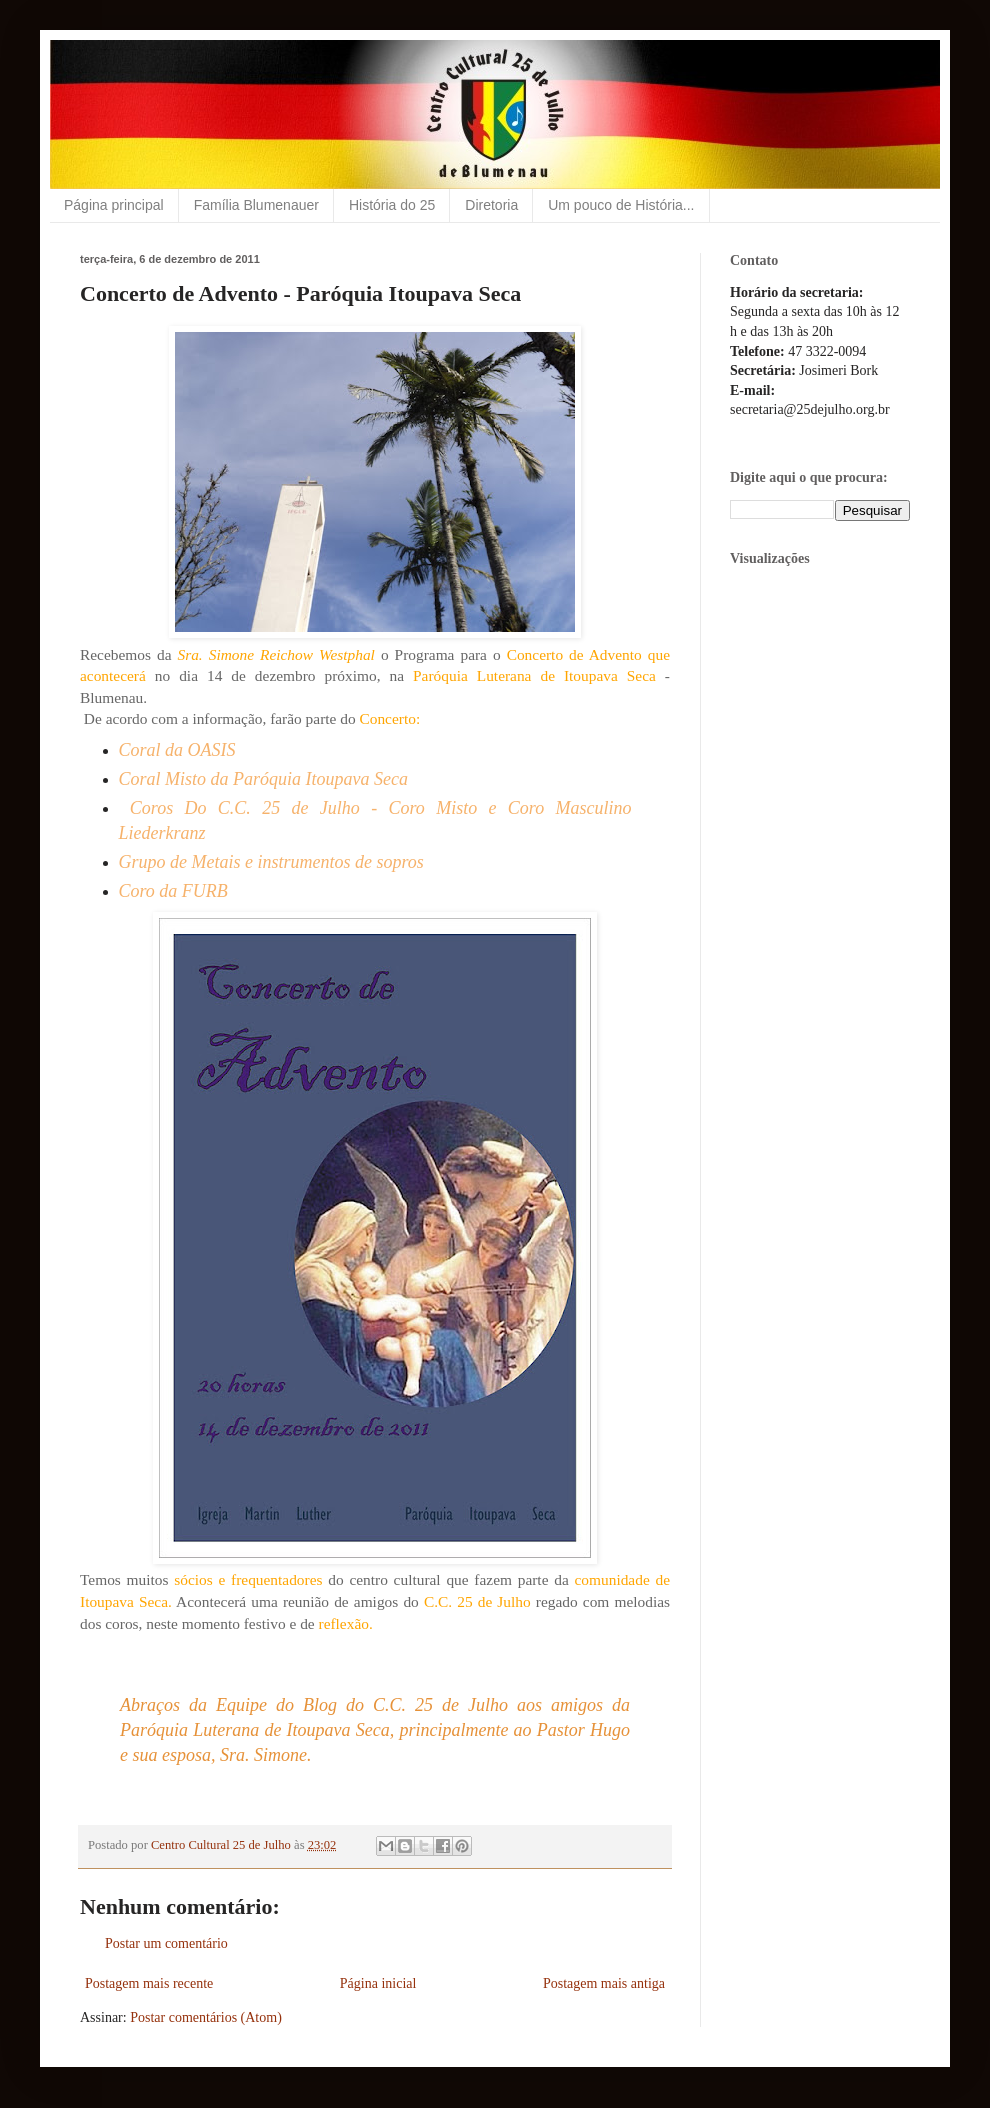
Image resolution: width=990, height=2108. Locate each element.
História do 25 (392, 205)
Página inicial (378, 1983)
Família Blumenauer (256, 205)
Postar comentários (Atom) (206, 2017)
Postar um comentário (166, 1943)
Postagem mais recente (149, 1983)
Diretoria (491, 205)
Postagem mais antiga (604, 1983)
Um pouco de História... (621, 205)
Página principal (114, 205)
